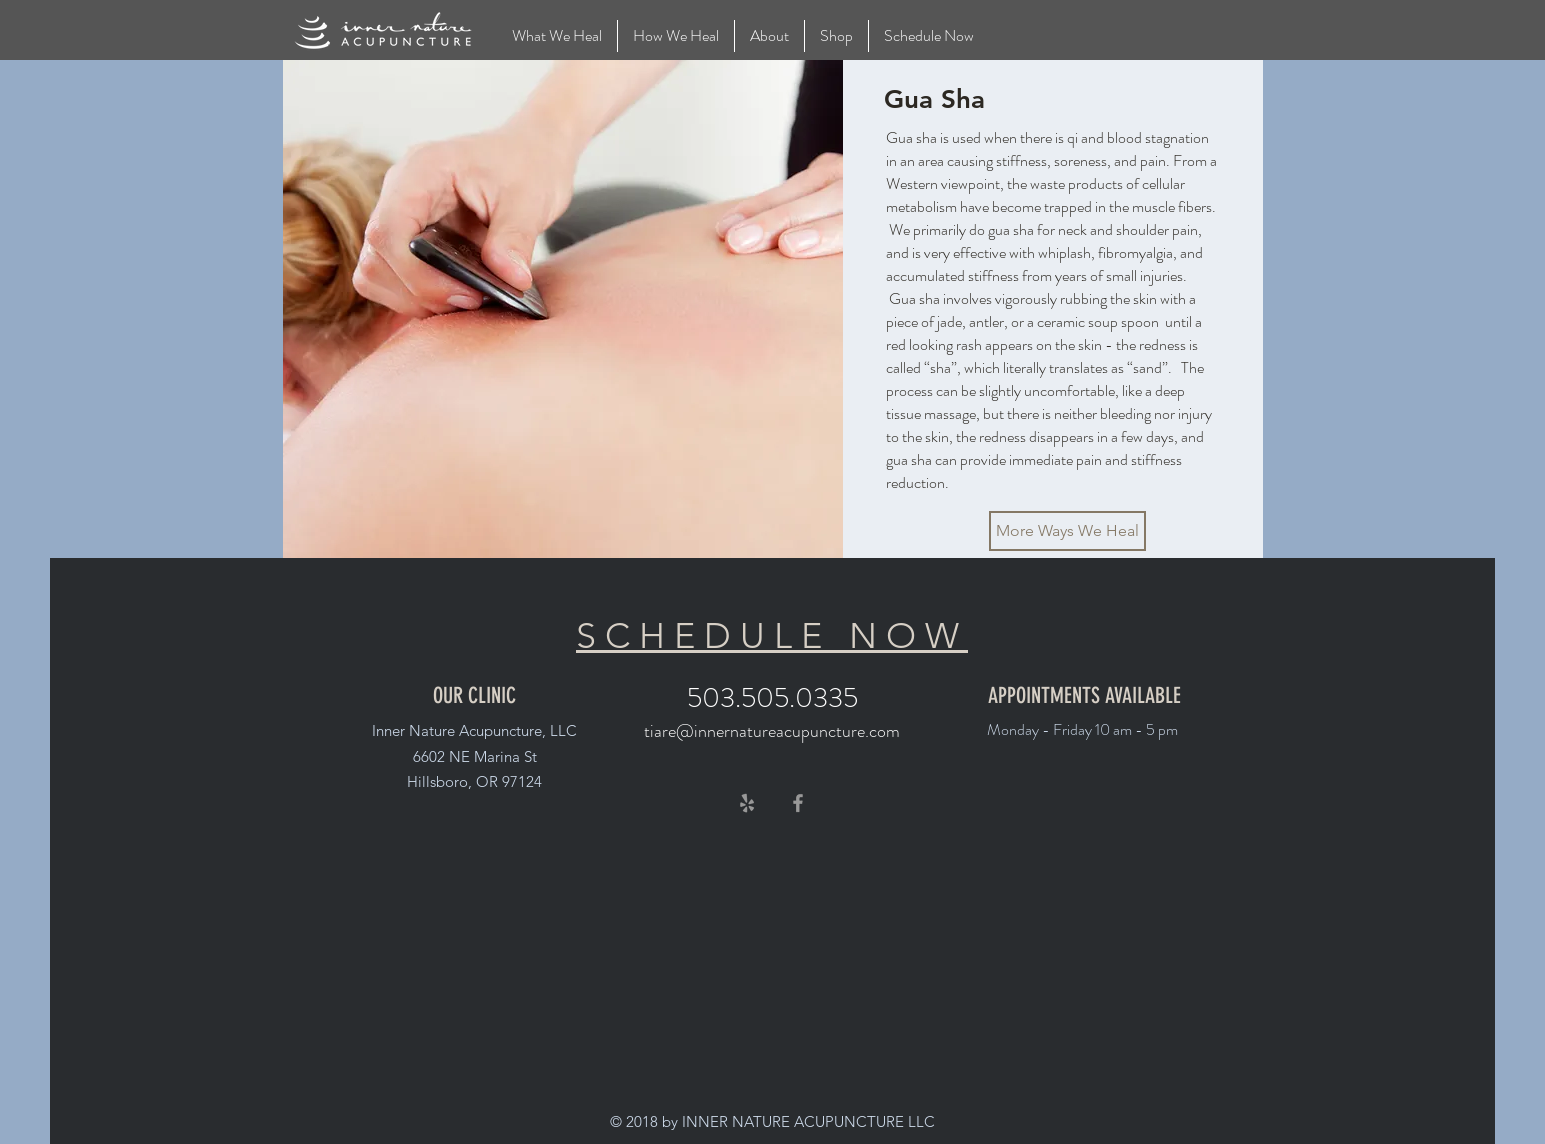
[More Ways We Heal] (1067, 531)
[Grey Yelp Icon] (747, 803)
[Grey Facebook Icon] (798, 803)
